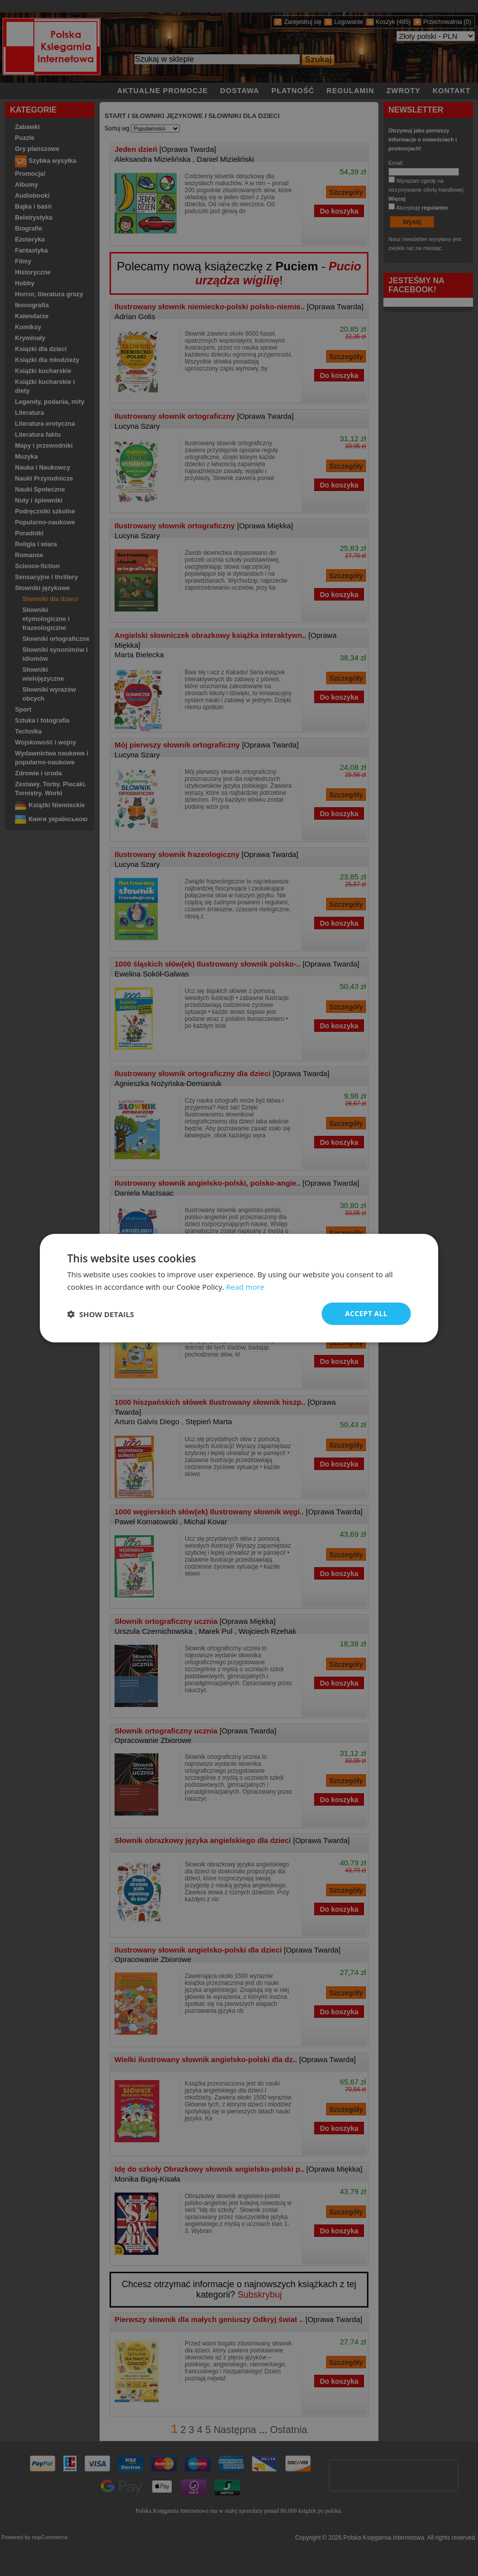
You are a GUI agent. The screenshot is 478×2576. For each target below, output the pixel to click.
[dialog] (239, 1288)
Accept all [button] (366, 1313)
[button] (100, 1313)
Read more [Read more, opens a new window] (245, 1286)
